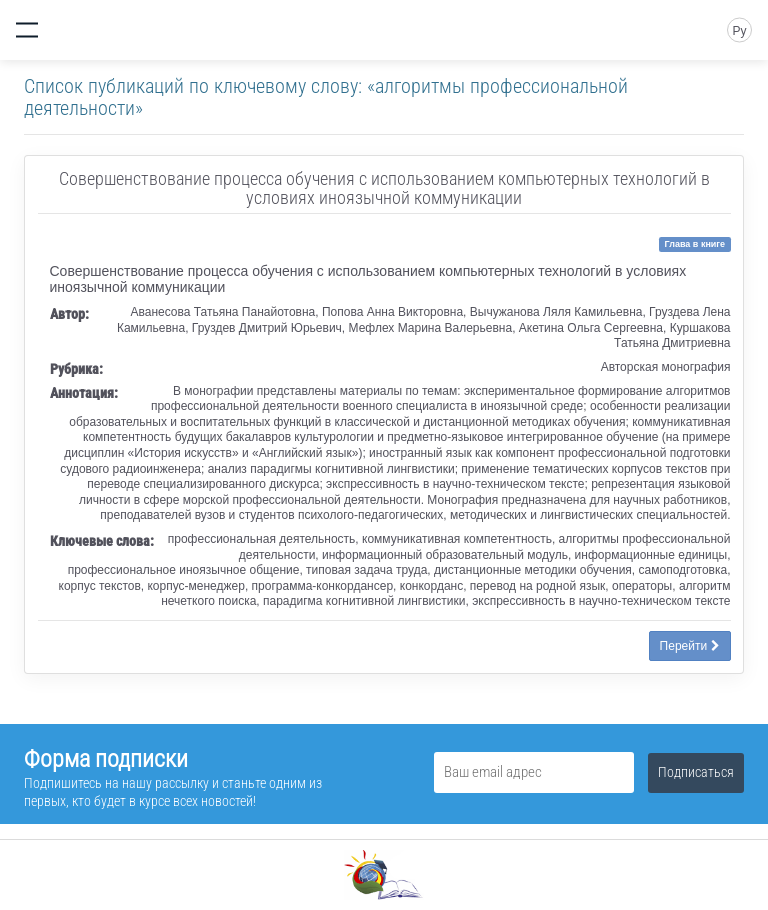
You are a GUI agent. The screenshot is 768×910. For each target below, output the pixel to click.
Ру (739, 31)
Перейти (690, 646)
